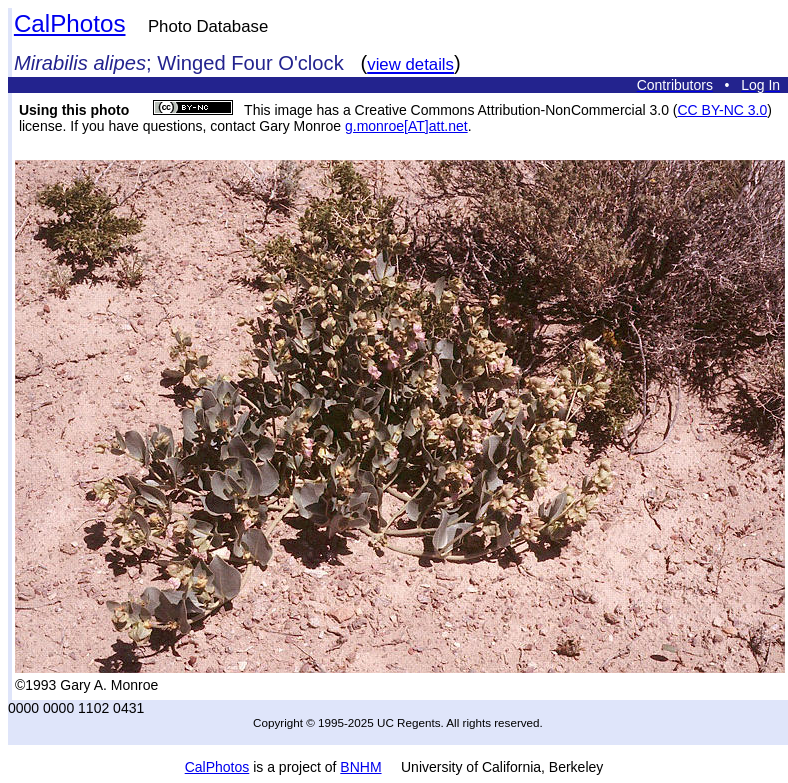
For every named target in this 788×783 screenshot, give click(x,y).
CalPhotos (70, 23)
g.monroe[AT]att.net (406, 126)
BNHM (360, 767)
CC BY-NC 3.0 (722, 110)
